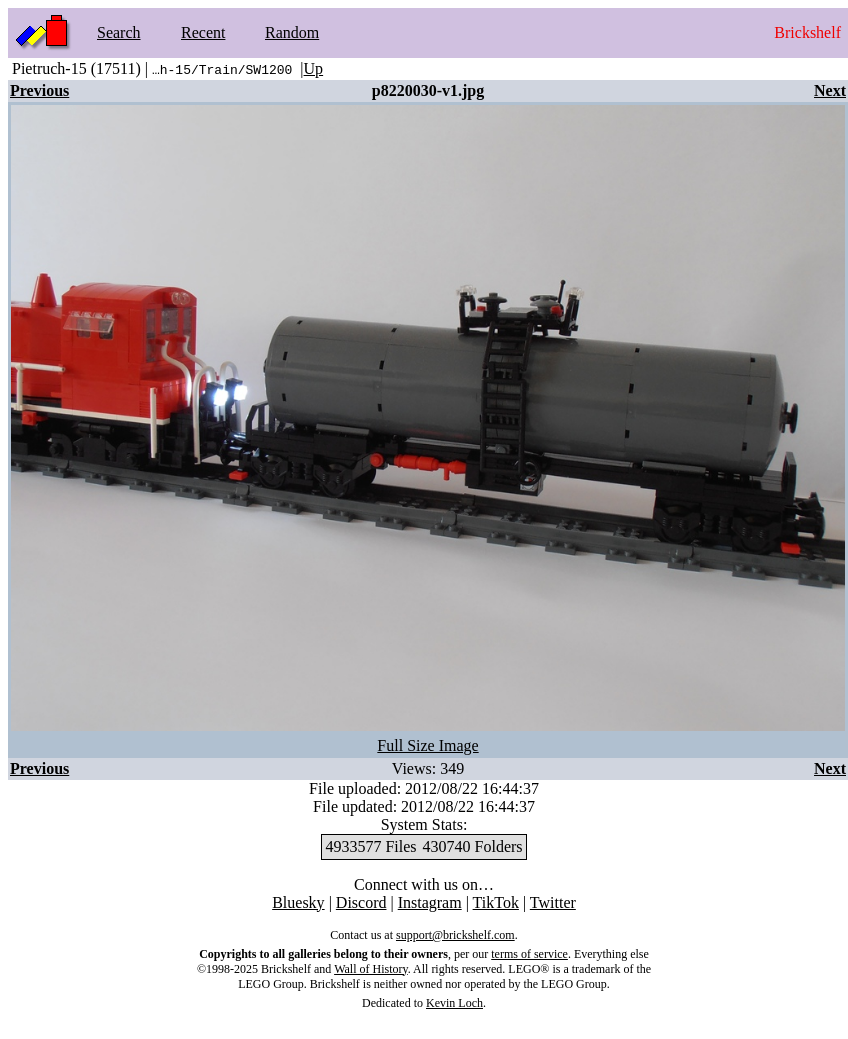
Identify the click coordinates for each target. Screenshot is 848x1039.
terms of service (529, 954)
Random (292, 32)
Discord (361, 902)
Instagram (430, 902)
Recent (203, 32)
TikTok (496, 902)
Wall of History (371, 969)
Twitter (553, 902)
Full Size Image (427, 745)
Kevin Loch (454, 1003)
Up (314, 68)
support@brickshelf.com (455, 935)
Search (119, 32)
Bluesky (298, 902)
